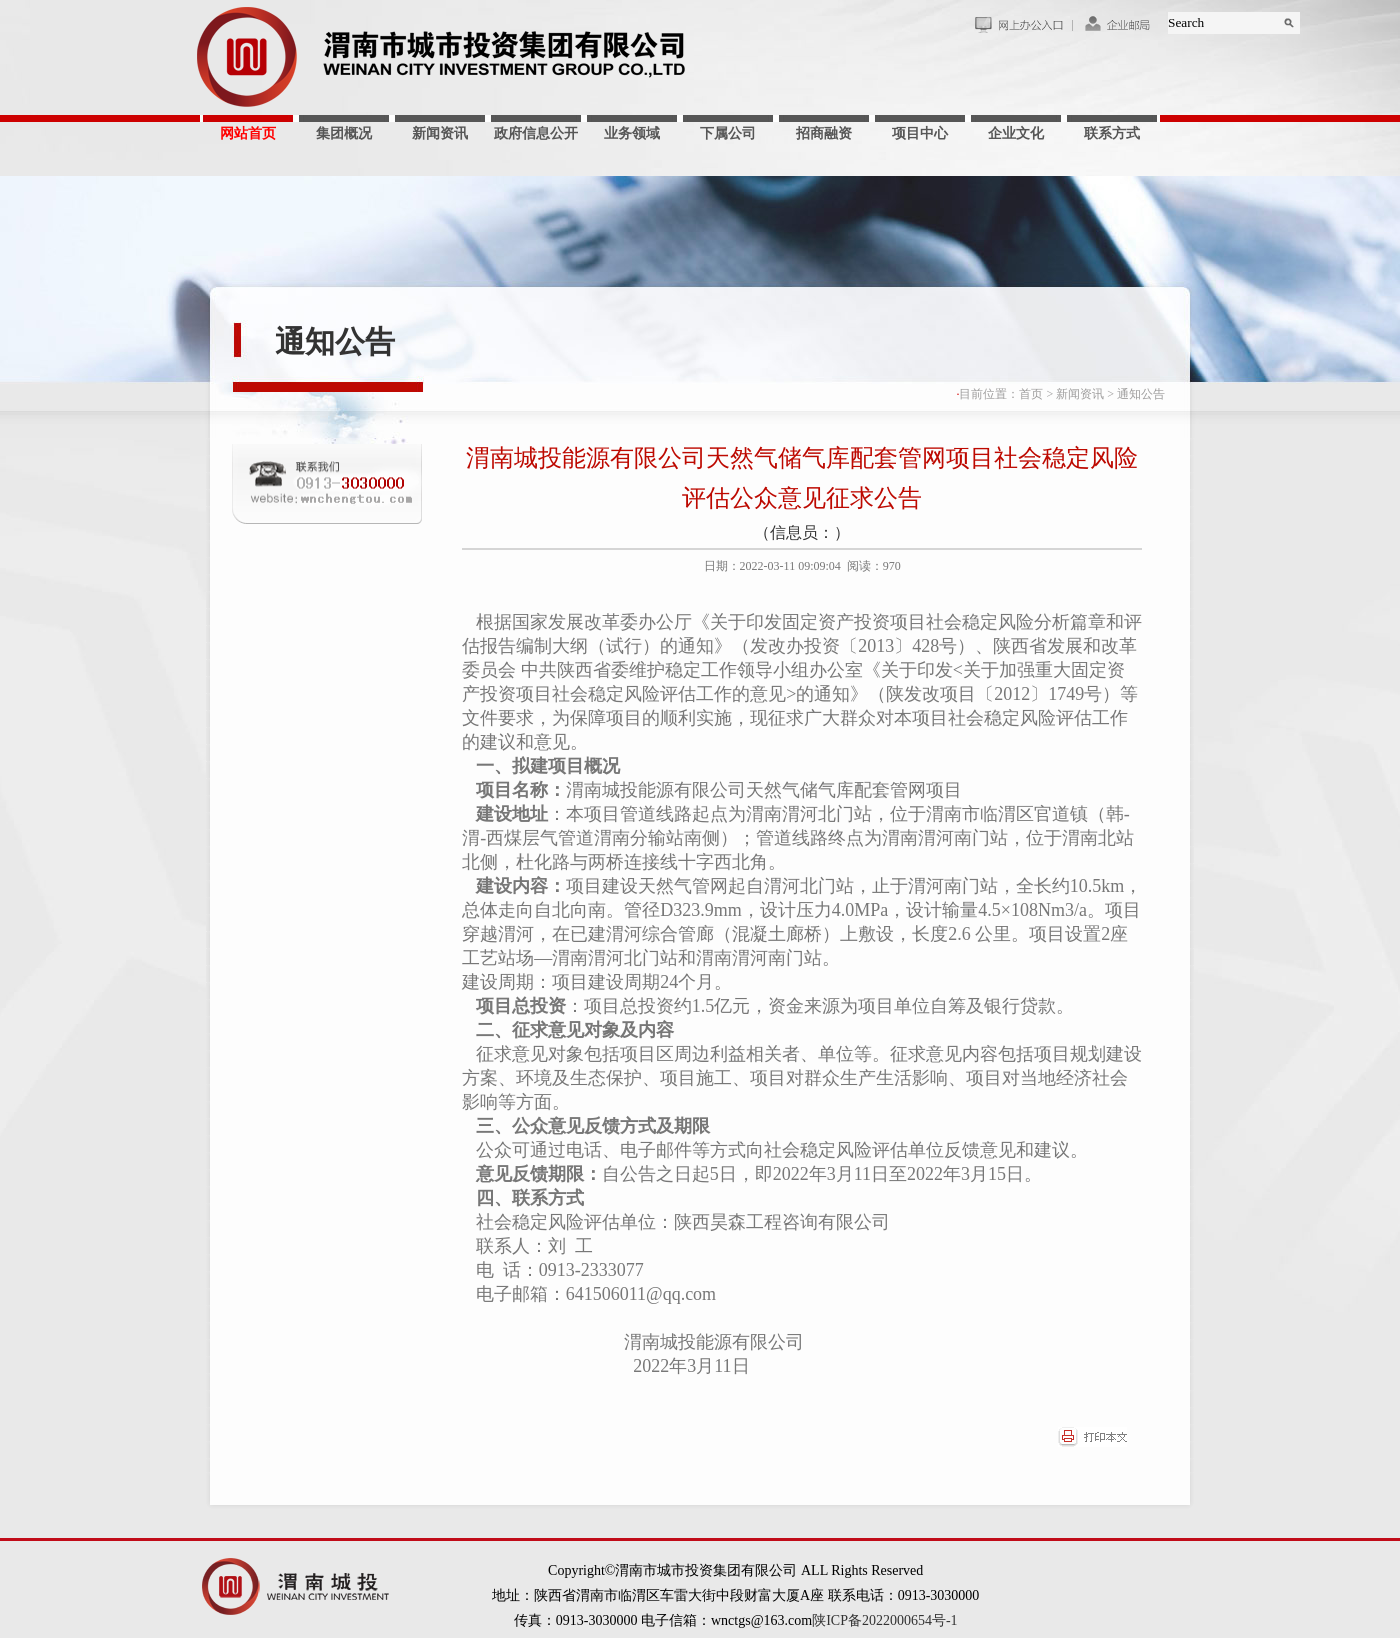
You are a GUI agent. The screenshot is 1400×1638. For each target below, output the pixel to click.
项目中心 (920, 133)
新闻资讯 (440, 133)
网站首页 (248, 133)
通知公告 (335, 341)
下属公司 (728, 133)
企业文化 (1016, 133)
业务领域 (632, 133)
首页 (1031, 394)
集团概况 (344, 133)
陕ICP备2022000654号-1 (884, 1620)
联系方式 (1112, 133)
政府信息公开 (536, 133)
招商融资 (824, 133)
